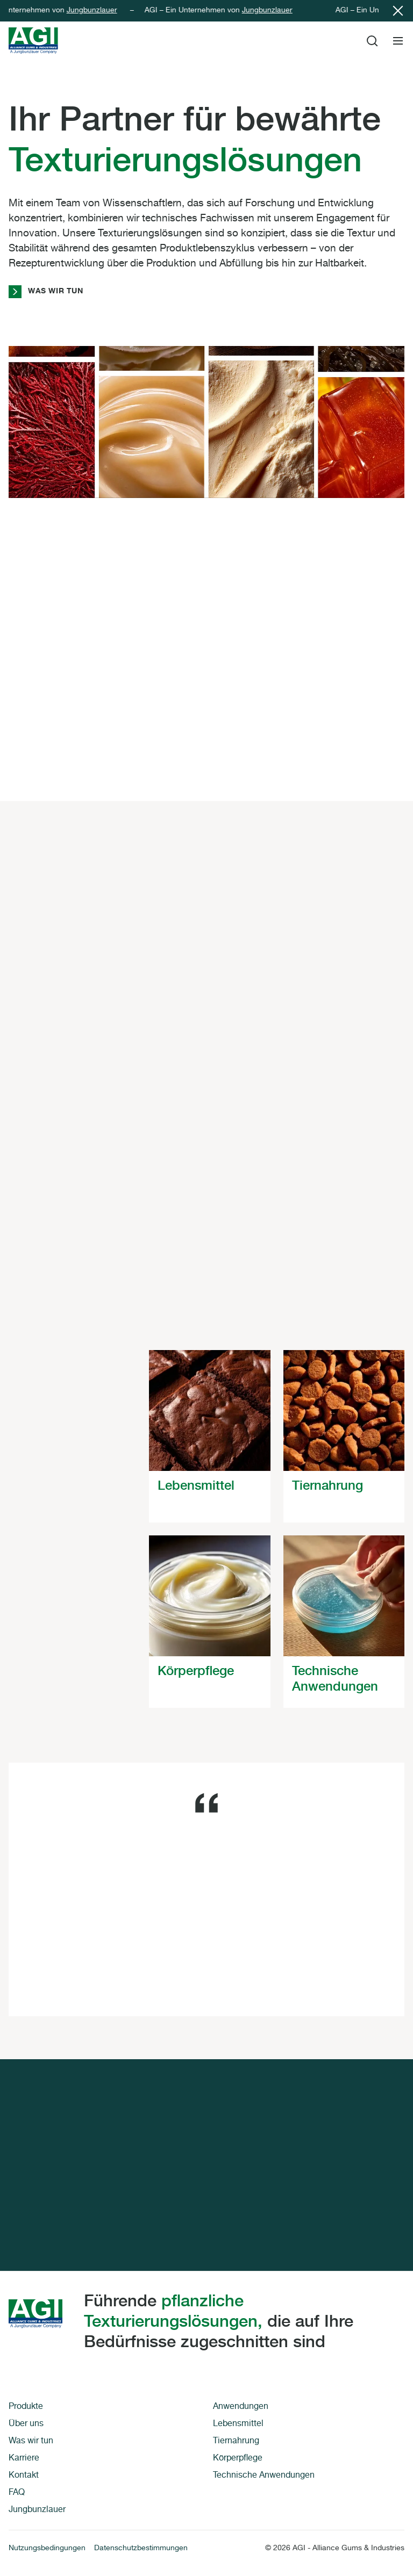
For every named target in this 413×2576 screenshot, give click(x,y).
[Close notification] (397, 10)
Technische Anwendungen (264, 2476)
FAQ (17, 2493)
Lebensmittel (238, 2424)
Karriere (24, 2459)
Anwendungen (240, 2407)
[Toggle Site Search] (372, 40)
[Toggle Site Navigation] (397, 40)
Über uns (27, 2424)
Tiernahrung (236, 2441)
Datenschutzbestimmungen (141, 2548)
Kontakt (24, 2476)
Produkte (26, 2407)
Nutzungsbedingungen (47, 2548)
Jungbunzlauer (97, 11)
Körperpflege (237, 2459)
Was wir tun (46, 291)
